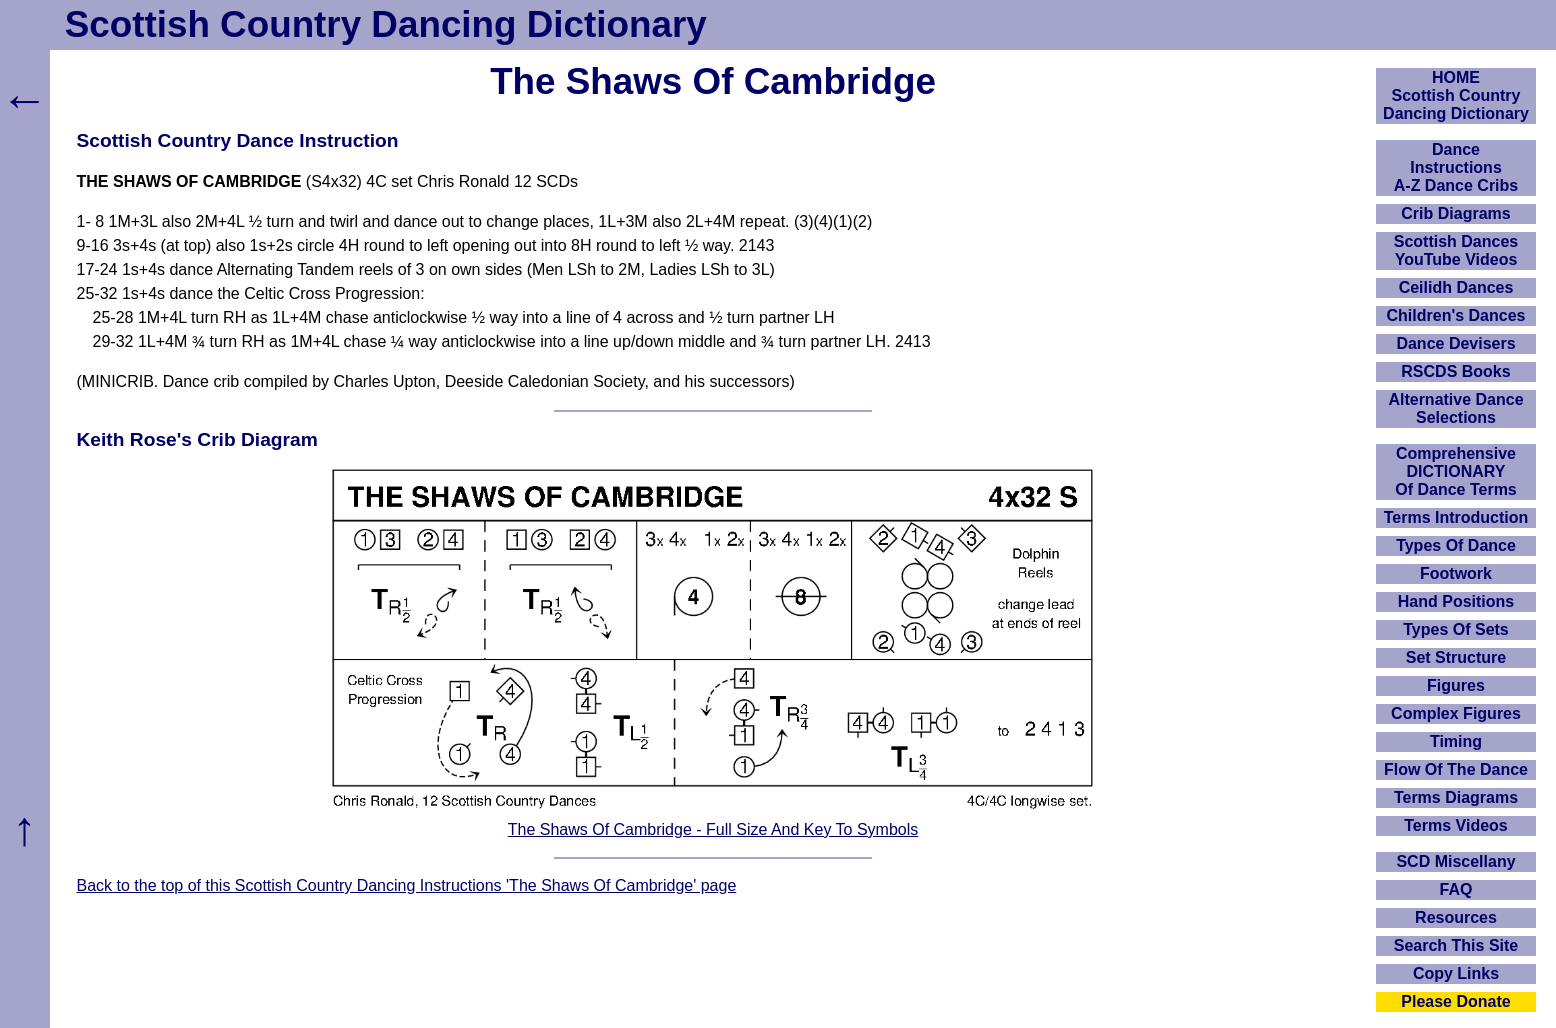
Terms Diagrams (1456, 797)
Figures (1456, 685)
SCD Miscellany (1455, 861)
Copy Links (1456, 973)
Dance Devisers (1455, 343)
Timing (1456, 741)
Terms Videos (1455, 825)
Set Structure (1456, 657)
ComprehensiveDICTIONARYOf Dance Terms (1456, 471)
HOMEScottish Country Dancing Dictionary (1456, 95)
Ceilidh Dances (1456, 287)
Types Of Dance (1456, 545)
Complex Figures (1456, 713)
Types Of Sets (1456, 629)
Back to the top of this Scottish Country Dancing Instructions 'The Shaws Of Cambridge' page (407, 885)
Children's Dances (1456, 315)
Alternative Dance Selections (1455, 408)
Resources (1456, 917)
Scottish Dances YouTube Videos (1456, 250)
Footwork (1456, 573)
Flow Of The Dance (1456, 769)
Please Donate (1455, 1001)
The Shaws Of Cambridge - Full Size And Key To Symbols (713, 829)
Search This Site (1456, 945)
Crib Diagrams (1455, 213)
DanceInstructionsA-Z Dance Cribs (1456, 167)
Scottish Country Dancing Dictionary (386, 24)
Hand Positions (1456, 601)
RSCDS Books (1455, 371)
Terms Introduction (1456, 517)
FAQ (1456, 889)
